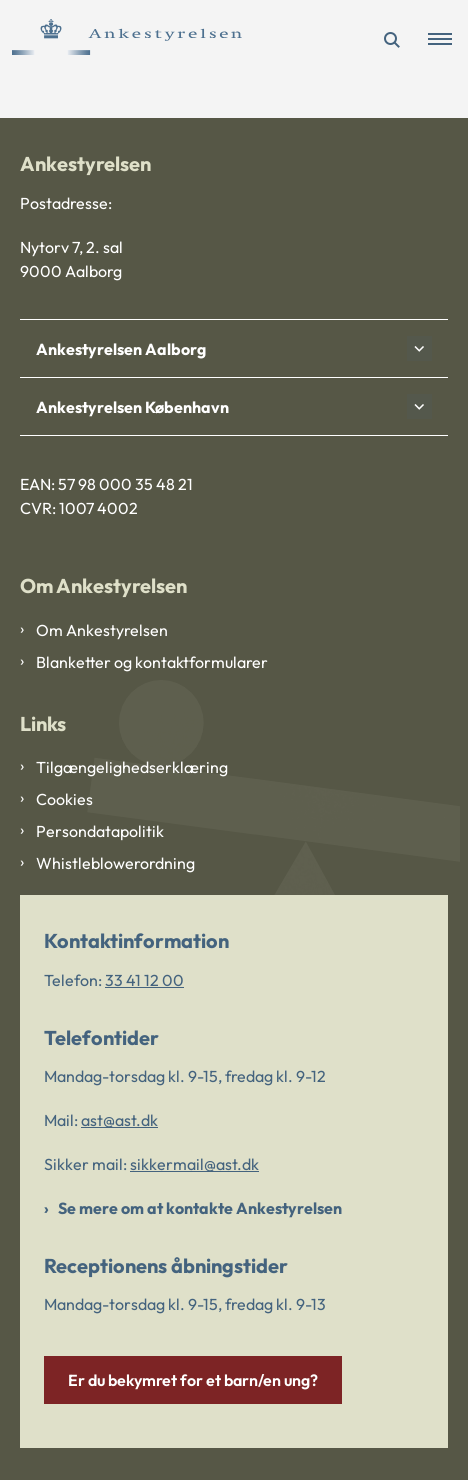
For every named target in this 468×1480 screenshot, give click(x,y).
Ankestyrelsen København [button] (132, 407)
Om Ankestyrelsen (102, 630)
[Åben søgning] (392, 40)
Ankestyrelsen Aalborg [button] (121, 349)
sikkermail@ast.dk (194, 1164)
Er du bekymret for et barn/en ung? (193, 1380)
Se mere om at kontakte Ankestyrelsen (200, 1208)
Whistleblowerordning (115, 863)
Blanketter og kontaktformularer (152, 662)
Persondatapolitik (100, 831)
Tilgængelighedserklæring (132, 767)
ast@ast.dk (119, 1120)
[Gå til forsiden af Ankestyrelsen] (121, 40)
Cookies (64, 799)
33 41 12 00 (144, 980)
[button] (448, 40)
